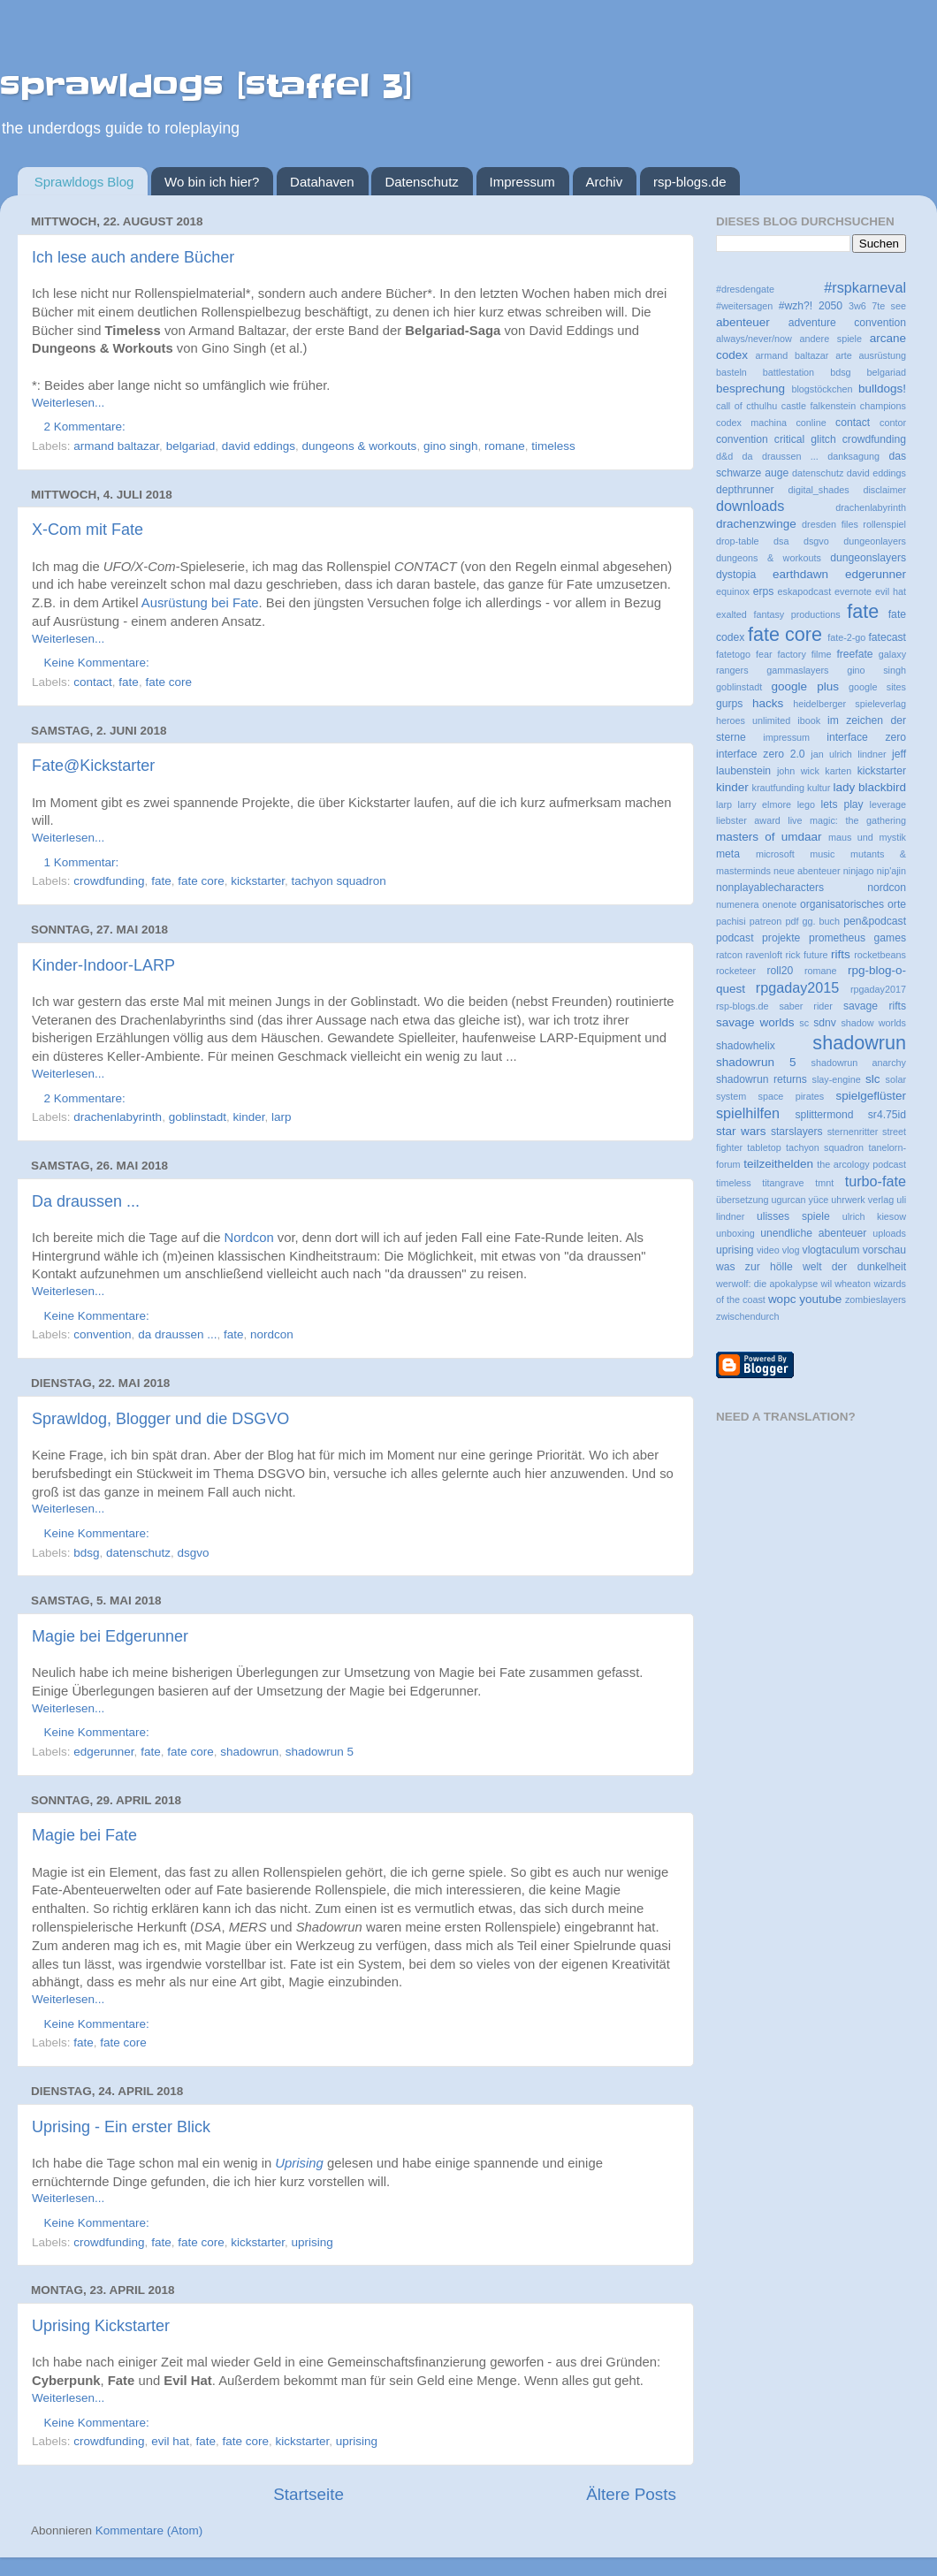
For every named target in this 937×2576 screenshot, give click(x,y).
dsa (780, 541)
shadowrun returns (761, 1079)
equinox (733, 591)
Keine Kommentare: (98, 662)
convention (102, 1334)
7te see (889, 306)
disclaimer (884, 489)
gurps (729, 703)
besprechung (750, 388)
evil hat (170, 2441)
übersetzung (742, 1199)
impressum (786, 737)
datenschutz (138, 1552)
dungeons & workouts (359, 446)
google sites (877, 687)
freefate (854, 654)
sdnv (824, 1023)
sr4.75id (887, 1115)
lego (806, 804)
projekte (781, 938)
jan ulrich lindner (848, 754)
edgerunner (103, 1751)
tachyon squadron (339, 881)
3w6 (857, 306)
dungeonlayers (874, 541)
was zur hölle (754, 1267)
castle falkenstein (818, 405)
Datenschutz (421, 181)
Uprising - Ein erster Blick (121, 2127)
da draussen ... (177, 1334)
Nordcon (249, 1238)
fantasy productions (796, 614)
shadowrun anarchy (858, 1062)
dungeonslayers (868, 558)
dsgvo (193, 1552)
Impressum (522, 181)
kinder (248, 1117)
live (795, 820)
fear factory (781, 654)
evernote (853, 591)
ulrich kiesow (874, 1216)
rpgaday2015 (798, 987)
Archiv (604, 181)
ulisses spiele (793, 1216)
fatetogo (733, 654)
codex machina (751, 422)
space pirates (791, 1096)
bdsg (86, 1552)
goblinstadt (197, 1117)
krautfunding (778, 787)
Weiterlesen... (68, 402)
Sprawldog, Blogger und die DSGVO (160, 1419)
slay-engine (836, 1079)
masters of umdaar (769, 836)
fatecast (887, 637)
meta (728, 854)
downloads (750, 506)
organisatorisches (842, 904)
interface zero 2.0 (760, 754)
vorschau (884, 1250)
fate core (168, 682)
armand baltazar (116, 446)
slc (872, 1079)
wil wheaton (845, 1283)
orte (896, 904)
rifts (840, 954)
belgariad (191, 446)
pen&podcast (874, 921)
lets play (842, 804)
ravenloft (764, 954)
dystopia (736, 574)
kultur (818, 787)
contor (893, 422)
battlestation (788, 372)
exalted (731, 614)
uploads (889, 1233)
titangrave (783, 1182)
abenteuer (743, 322)
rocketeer (736, 970)
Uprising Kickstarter (101, 2326)
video (768, 1250)
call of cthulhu (746, 405)
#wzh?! (795, 306)
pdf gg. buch (812, 921)
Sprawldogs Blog (84, 181)
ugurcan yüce (799, 1199)
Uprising (299, 2163)
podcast (735, 938)
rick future (807, 954)
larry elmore (765, 804)
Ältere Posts (631, 2494)
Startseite (308, 2494)
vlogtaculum (831, 1250)
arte (843, 355)
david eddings (258, 446)
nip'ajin (891, 870)
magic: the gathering (858, 820)
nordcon (271, 1334)
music (822, 854)
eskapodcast (805, 591)
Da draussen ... (86, 1201)
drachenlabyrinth (117, 1117)
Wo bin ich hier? (211, 181)
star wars (741, 1131)
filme (821, 654)
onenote (779, 904)
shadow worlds (873, 1022)
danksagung (853, 456)
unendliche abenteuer (813, 1233)
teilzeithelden (778, 1163)
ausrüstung (882, 355)
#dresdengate (745, 289)
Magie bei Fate (84, 1835)
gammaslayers (797, 670)
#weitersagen (744, 306)
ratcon (729, 954)
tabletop (764, 1147)
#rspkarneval (865, 287)
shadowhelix (745, 1046)
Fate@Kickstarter (93, 765)
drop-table (737, 541)
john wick (798, 771)
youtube (820, 1299)
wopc (782, 1299)
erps (763, 591)
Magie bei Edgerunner (110, 1636)
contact (92, 682)
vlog (791, 1250)
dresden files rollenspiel (854, 524)
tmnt (824, 1182)
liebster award (748, 820)
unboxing (735, 1233)
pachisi (731, 921)
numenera (737, 904)
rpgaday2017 (878, 989)
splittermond (824, 1115)
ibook (808, 720)
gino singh (450, 446)
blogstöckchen (821, 389)
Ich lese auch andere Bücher (133, 257)
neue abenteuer (807, 870)
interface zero (866, 737)
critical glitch (805, 439)
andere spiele (831, 338)
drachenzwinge (756, 523)
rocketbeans (880, 954)
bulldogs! (882, 388)
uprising (312, 2242)
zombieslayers (875, 1299)
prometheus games (857, 938)
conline (811, 422)
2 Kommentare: (86, 426)
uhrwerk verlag (862, 1199)
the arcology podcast (861, 1164)
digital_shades (818, 489)
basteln (731, 372)
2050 (830, 306)
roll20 (779, 970)
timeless (553, 446)
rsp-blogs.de (690, 181)
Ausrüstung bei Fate (200, 603)
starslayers (797, 1131)
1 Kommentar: (83, 862)
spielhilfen (748, 1113)
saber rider (806, 1006)
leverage (888, 804)
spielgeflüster (870, 1095)
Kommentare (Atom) (149, 2530)
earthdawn (800, 574)
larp (281, 1117)
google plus (805, 686)
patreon (766, 921)
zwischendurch (747, 1316)
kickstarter (258, 881)
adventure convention (847, 322)
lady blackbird (869, 787)
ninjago (858, 870)
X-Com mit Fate (87, 529)
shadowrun (249, 1751)
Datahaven (322, 181)
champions (883, 405)
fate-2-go (846, 637)
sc (804, 1022)
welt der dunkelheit (854, 1267)
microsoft (775, 854)
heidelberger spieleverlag (849, 703)
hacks (767, 703)
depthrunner (744, 490)
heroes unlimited (753, 720)
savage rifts (874, 1006)
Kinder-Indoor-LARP (103, 965)
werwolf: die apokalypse (767, 1283)
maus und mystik (867, 837)
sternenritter (853, 1131)
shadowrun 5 (320, 1751)
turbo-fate (875, 1181)
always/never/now (754, 338)
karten (838, 771)
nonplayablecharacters (770, 887)
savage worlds (755, 1022)
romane (504, 446)
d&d (724, 456)
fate (128, 682)
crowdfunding (108, 881)
